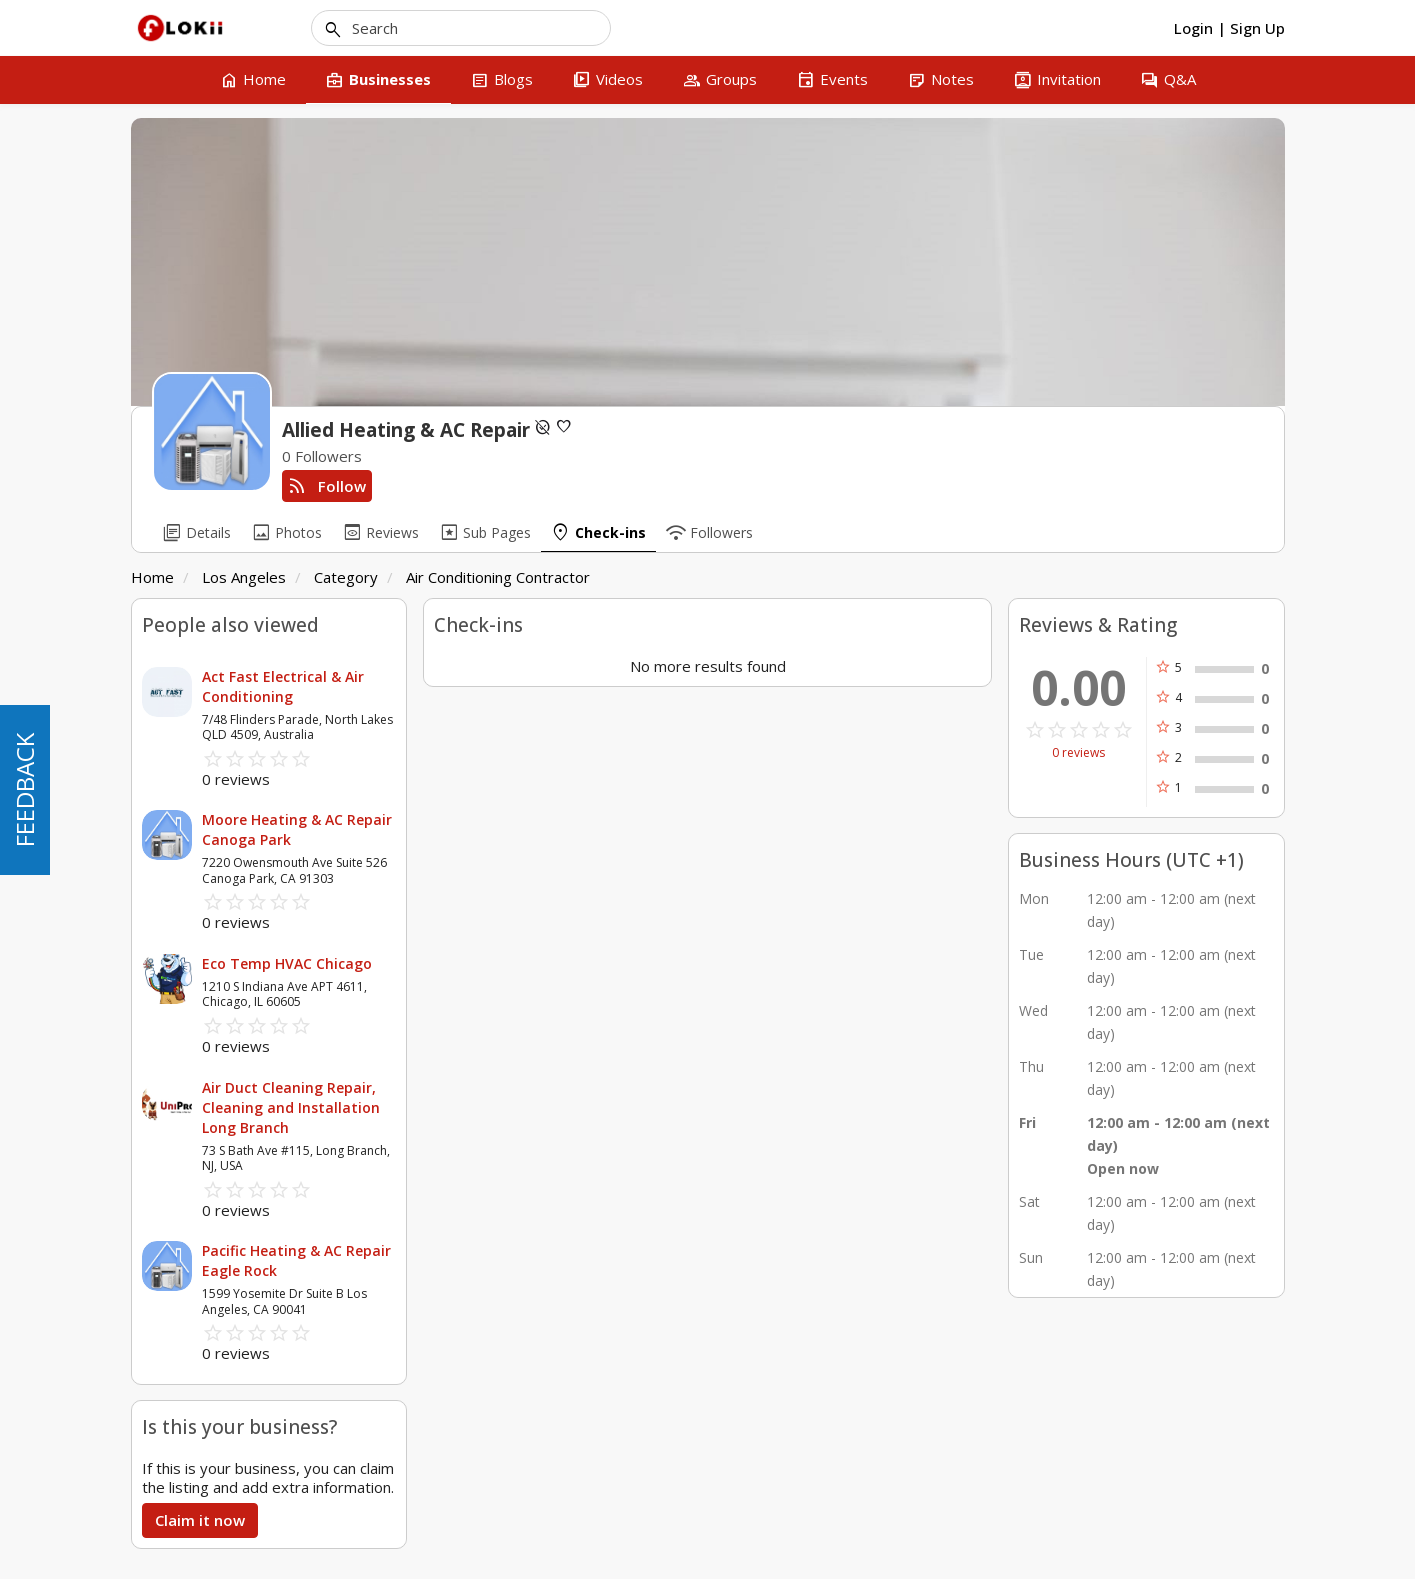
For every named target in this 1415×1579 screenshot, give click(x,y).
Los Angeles (244, 577)
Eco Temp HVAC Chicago (287, 963)
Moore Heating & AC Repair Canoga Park (297, 829)
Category (346, 577)
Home (152, 577)
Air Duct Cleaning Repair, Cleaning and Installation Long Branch (291, 1107)
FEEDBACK (24, 790)
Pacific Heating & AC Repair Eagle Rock (296, 1260)
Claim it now (200, 1520)
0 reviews (1078, 753)
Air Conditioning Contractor (498, 577)
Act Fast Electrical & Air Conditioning (283, 686)
